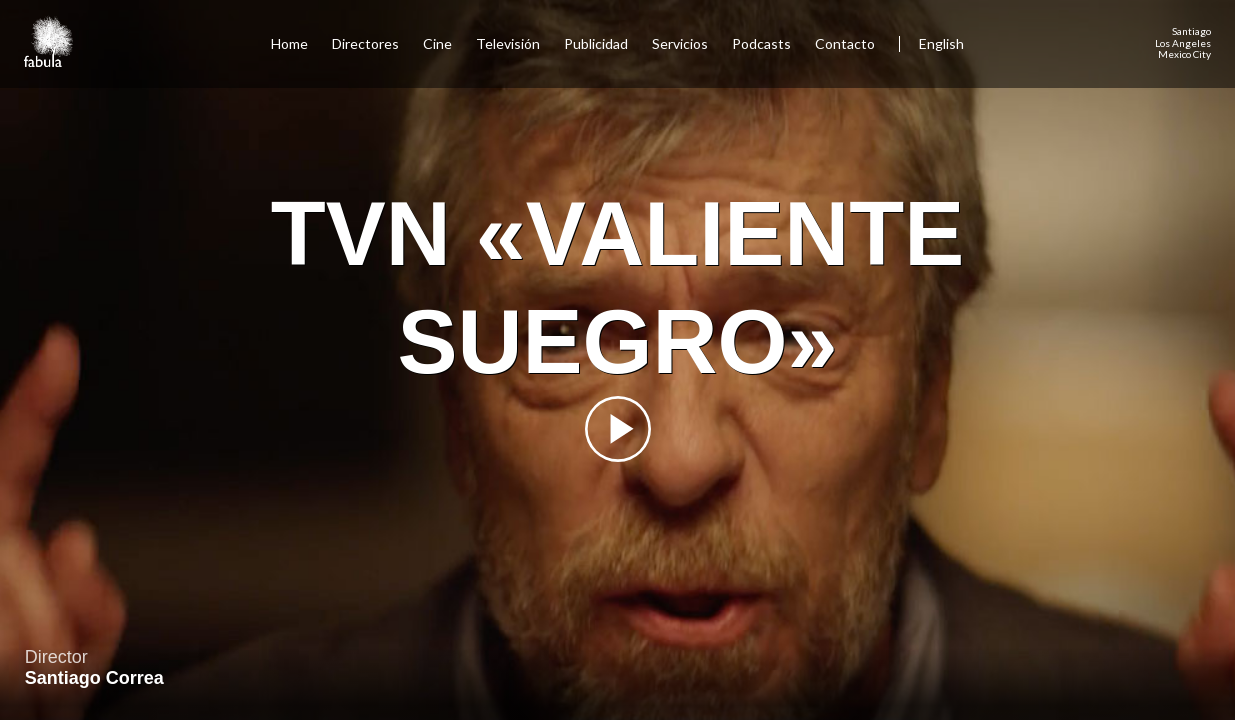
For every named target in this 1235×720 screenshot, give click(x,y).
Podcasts (761, 43)
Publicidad (596, 43)
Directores (365, 43)
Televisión (508, 43)
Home (289, 43)
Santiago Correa (94, 678)
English (941, 43)
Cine (437, 43)
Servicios (680, 43)
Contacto (845, 43)
